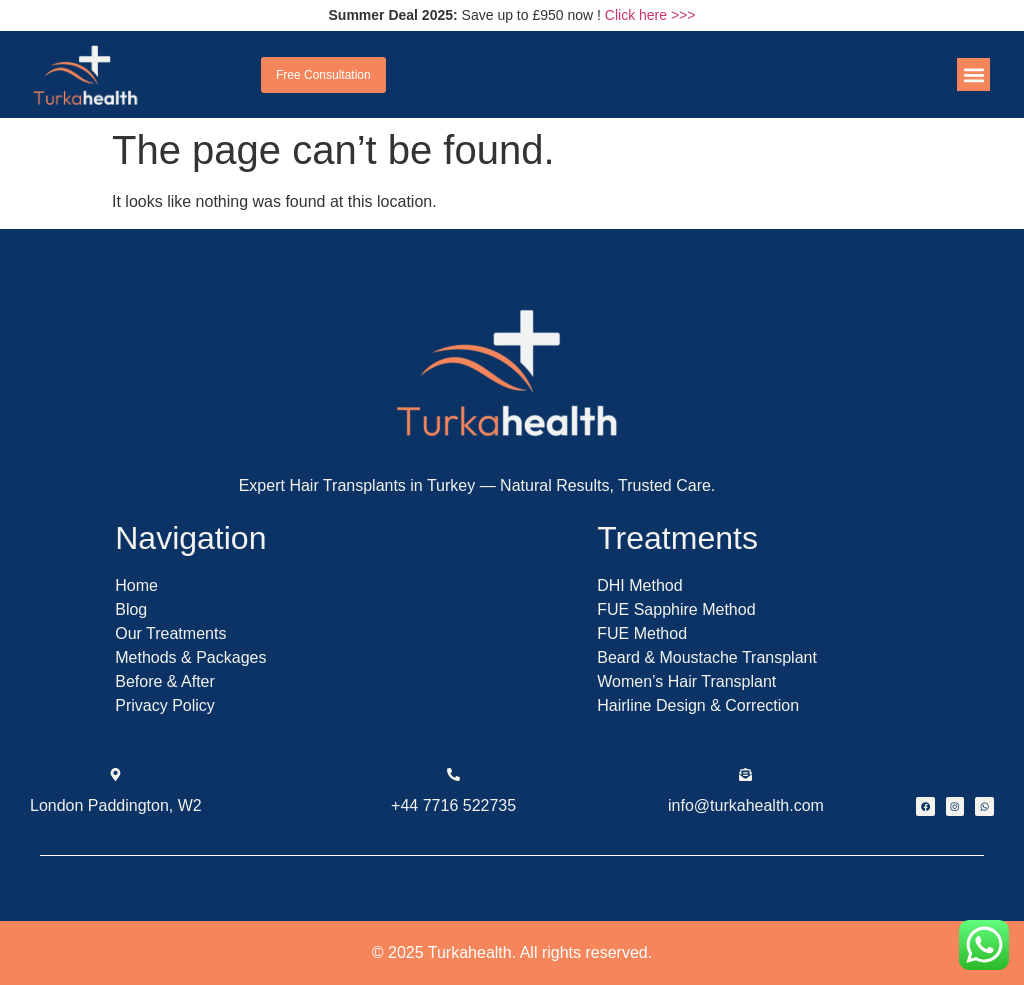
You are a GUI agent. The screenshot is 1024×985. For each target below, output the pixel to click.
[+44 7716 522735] (453, 774)
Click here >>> (650, 15)
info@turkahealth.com (746, 805)
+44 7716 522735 (453, 805)
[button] (973, 74)
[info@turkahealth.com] (745, 774)
